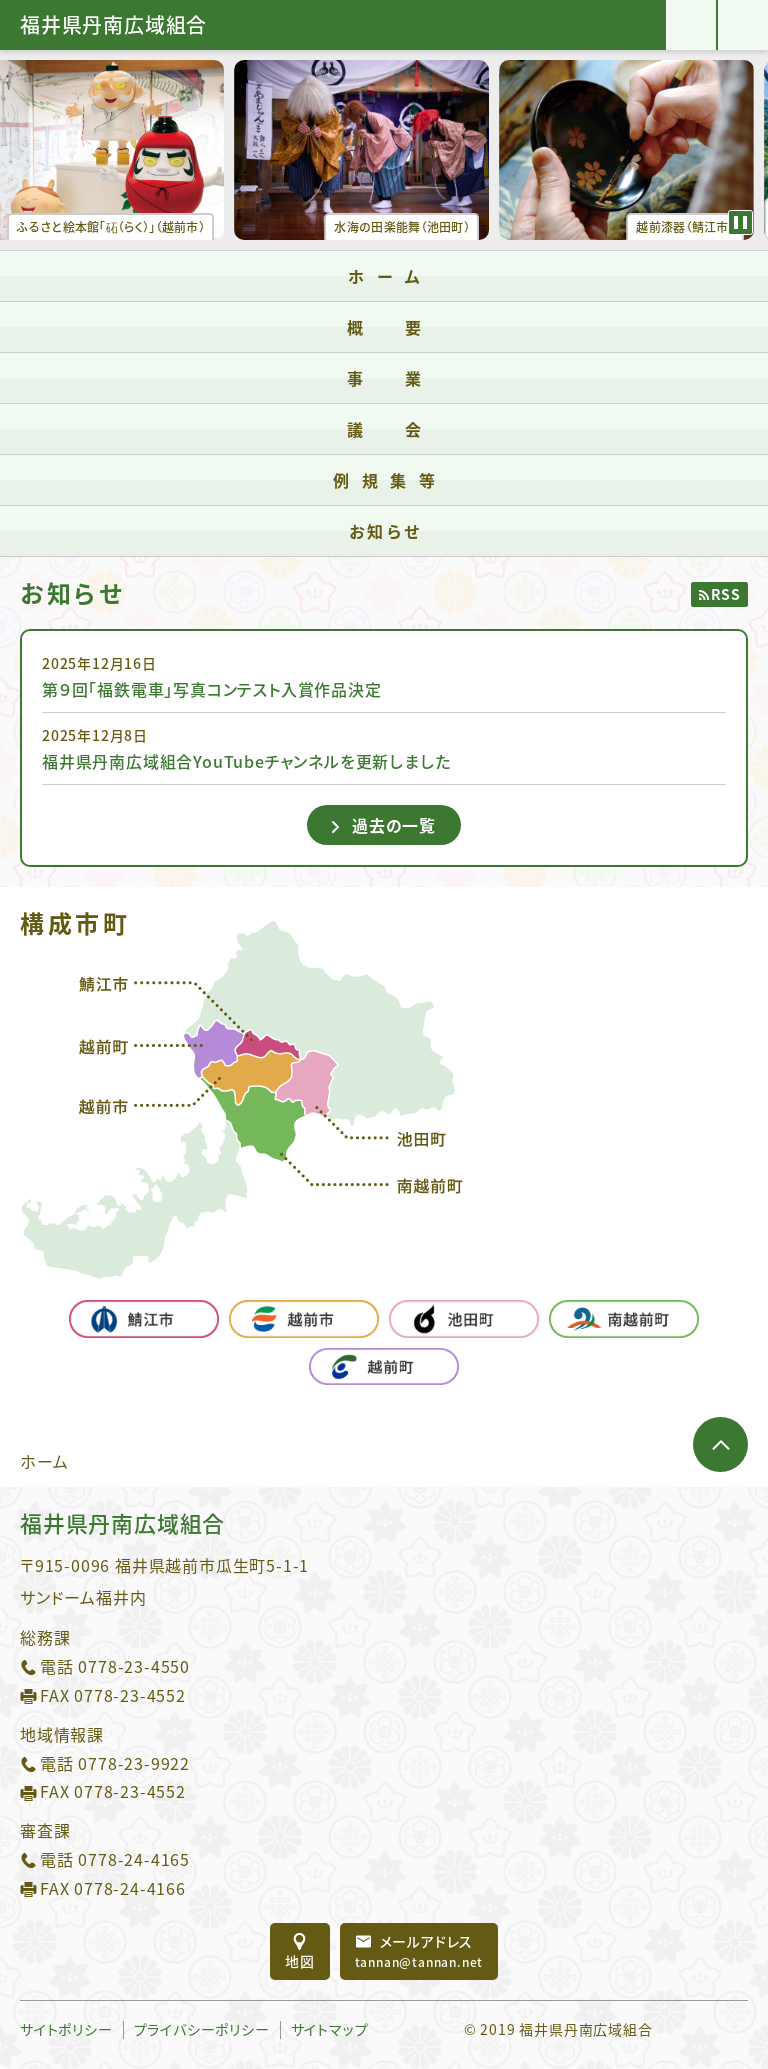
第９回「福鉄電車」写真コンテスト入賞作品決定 (212, 689)
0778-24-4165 (134, 1859)
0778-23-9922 (134, 1763)
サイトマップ (330, 2029)
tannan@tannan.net (419, 1951)
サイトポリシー (66, 2029)
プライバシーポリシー (202, 2029)
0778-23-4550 (134, 1666)
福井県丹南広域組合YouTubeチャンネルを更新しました (246, 761)
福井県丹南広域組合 (113, 24)
